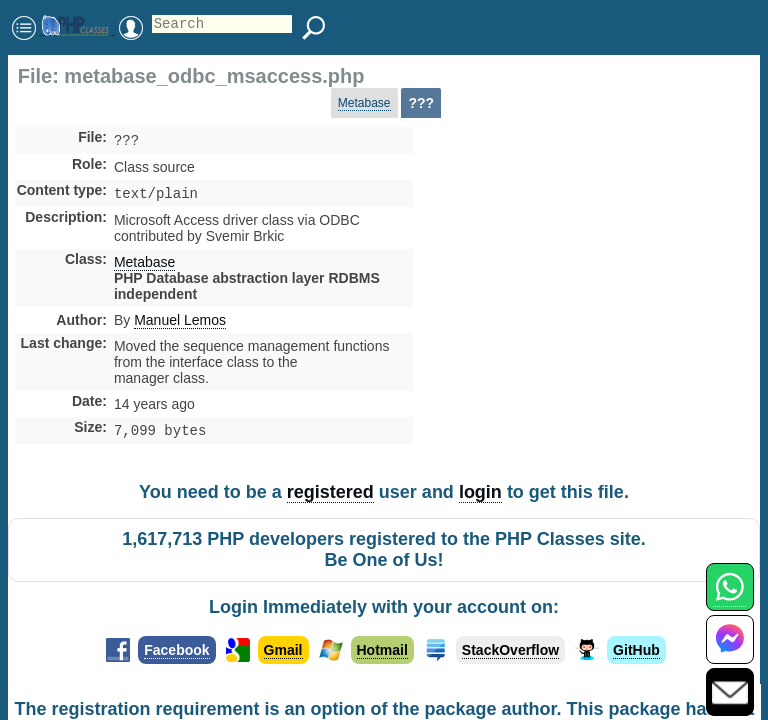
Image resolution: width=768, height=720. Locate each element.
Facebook (176, 656)
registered (330, 498)
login (480, 498)
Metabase (364, 103)
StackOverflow (510, 656)
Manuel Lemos (180, 324)
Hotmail (382, 656)
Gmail (283, 656)
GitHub (636, 656)
